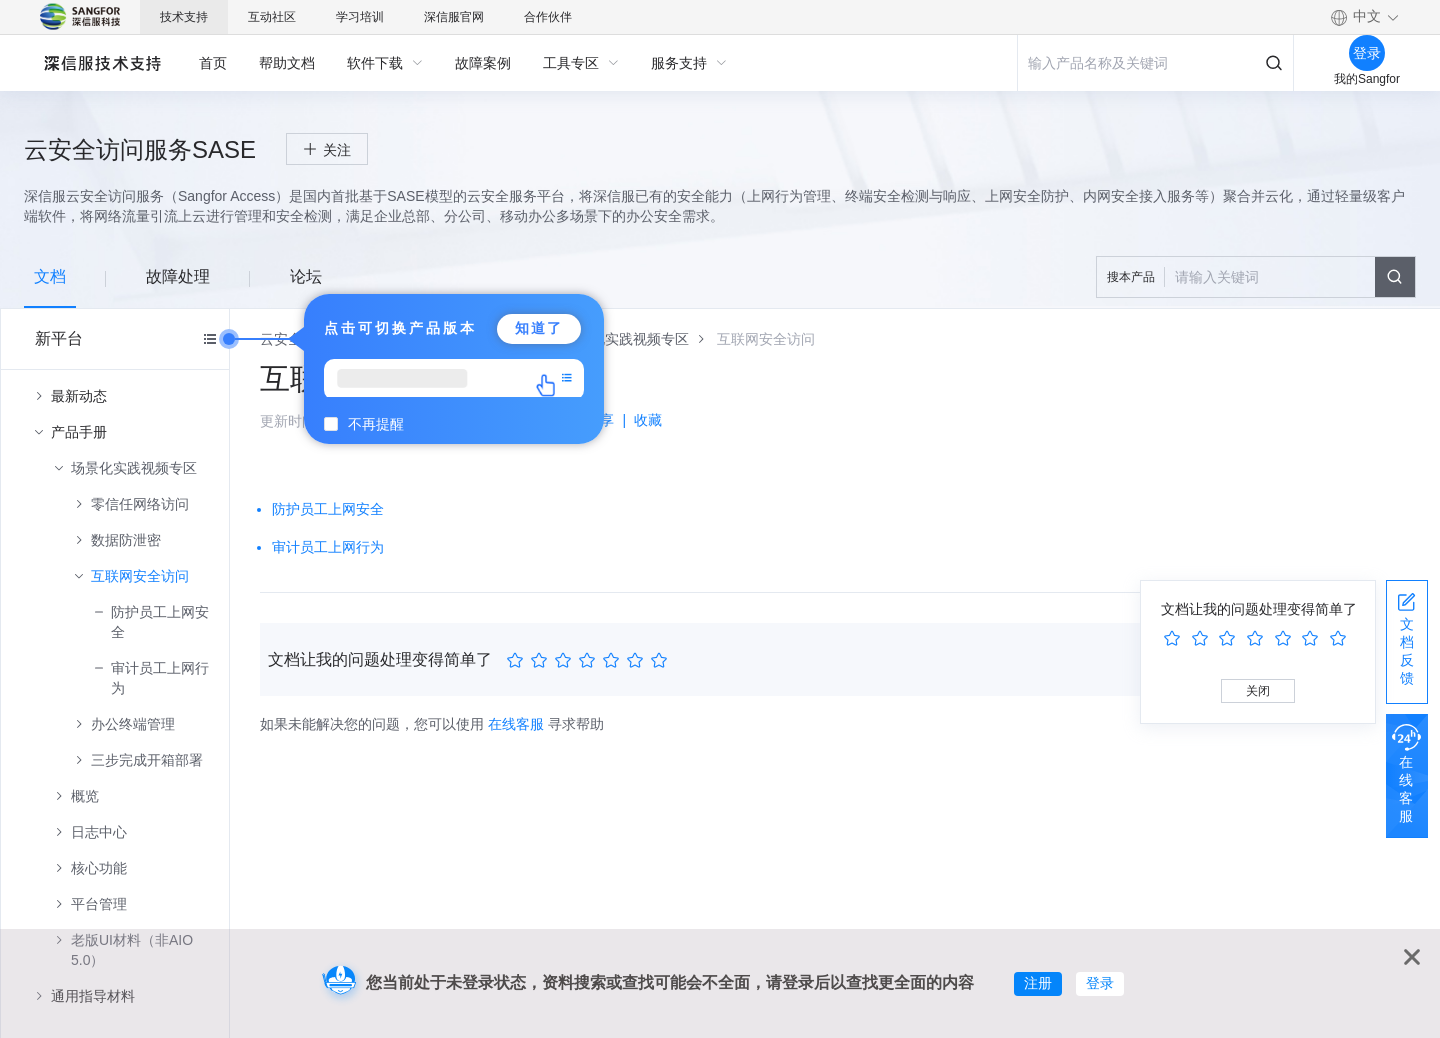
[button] (1364, 17)
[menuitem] (213, 63)
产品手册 (79, 432)
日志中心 (99, 832)
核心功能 (99, 868)
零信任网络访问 (140, 504)
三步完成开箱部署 (147, 760)
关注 (337, 150)
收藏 (648, 420)
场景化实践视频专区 (134, 468)
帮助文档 (287, 63)
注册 (1038, 983)
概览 (85, 796)
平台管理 (99, 904)
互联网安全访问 (140, 576)
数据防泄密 (126, 540)
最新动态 (79, 396)
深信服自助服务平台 (101, 62)
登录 (1100, 983)
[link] (626, 339)
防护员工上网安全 (160, 622)
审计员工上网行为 (160, 678)
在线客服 (516, 724)
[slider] (590, 661)
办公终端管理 (133, 724)
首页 (213, 63)
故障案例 (483, 63)
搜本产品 (1131, 277)
